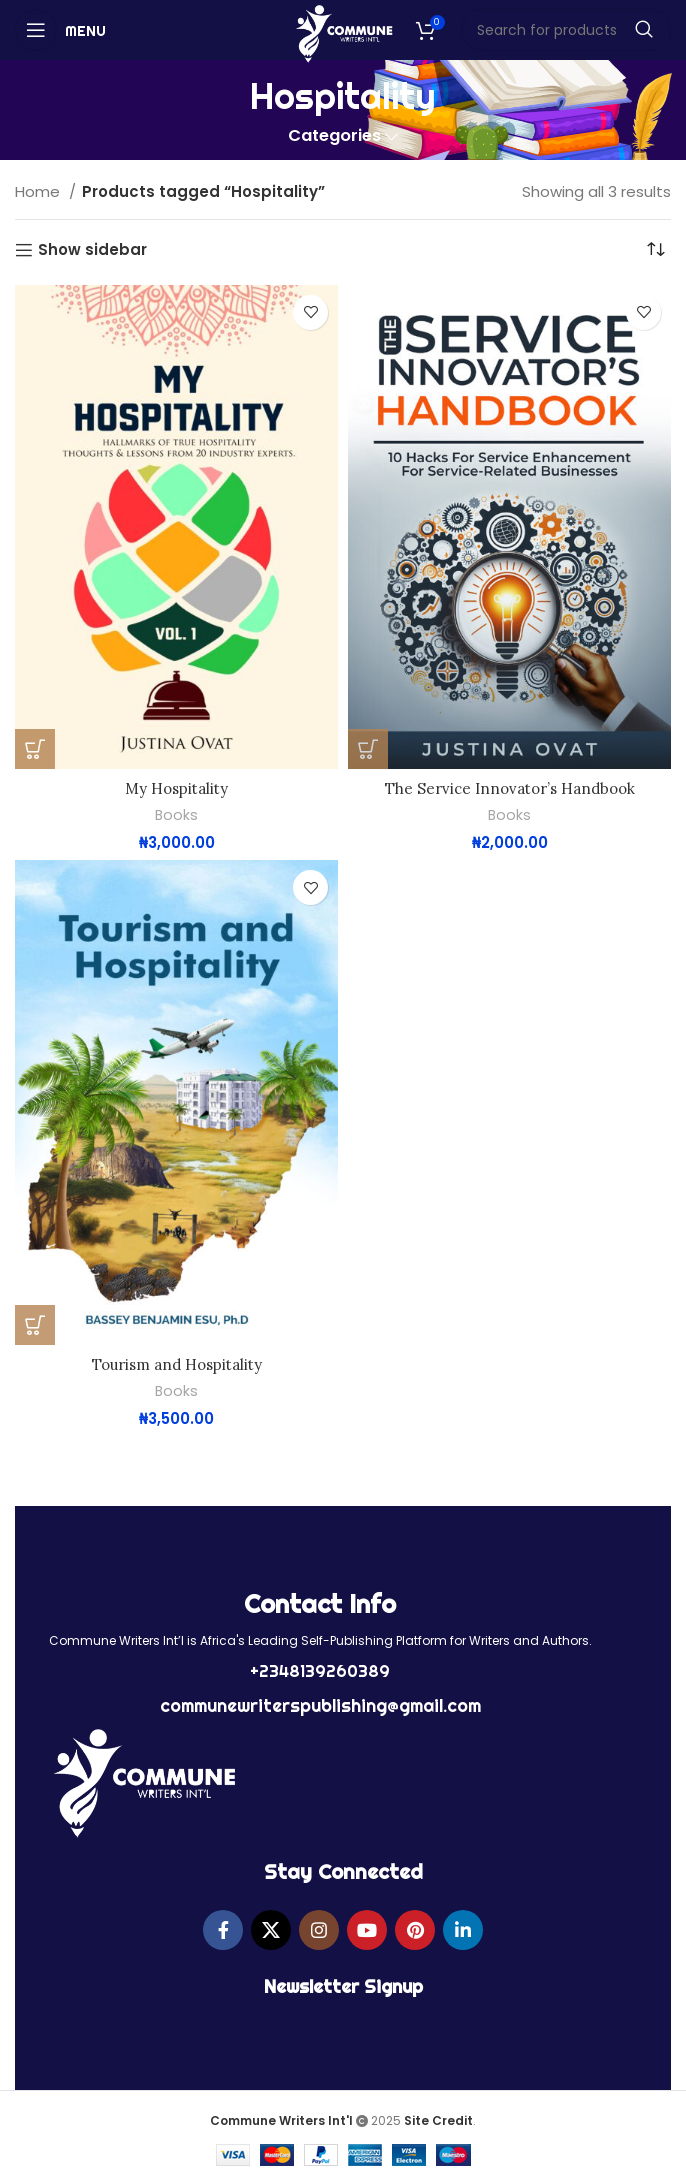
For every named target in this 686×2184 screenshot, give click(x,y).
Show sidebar (92, 250)
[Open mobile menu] (60, 30)
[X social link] (271, 1928)
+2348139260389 (320, 1670)
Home (39, 191)
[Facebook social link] (223, 1928)
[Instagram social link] (319, 1928)
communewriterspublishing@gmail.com (320, 1703)
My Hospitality (176, 788)
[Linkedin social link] (463, 1928)
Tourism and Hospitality (177, 1363)
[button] (35, 749)
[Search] (566, 30)
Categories (334, 136)
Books (177, 815)
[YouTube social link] (367, 1928)
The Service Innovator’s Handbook (510, 788)
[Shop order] (656, 250)
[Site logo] (343, 32)
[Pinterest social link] (415, 1928)
